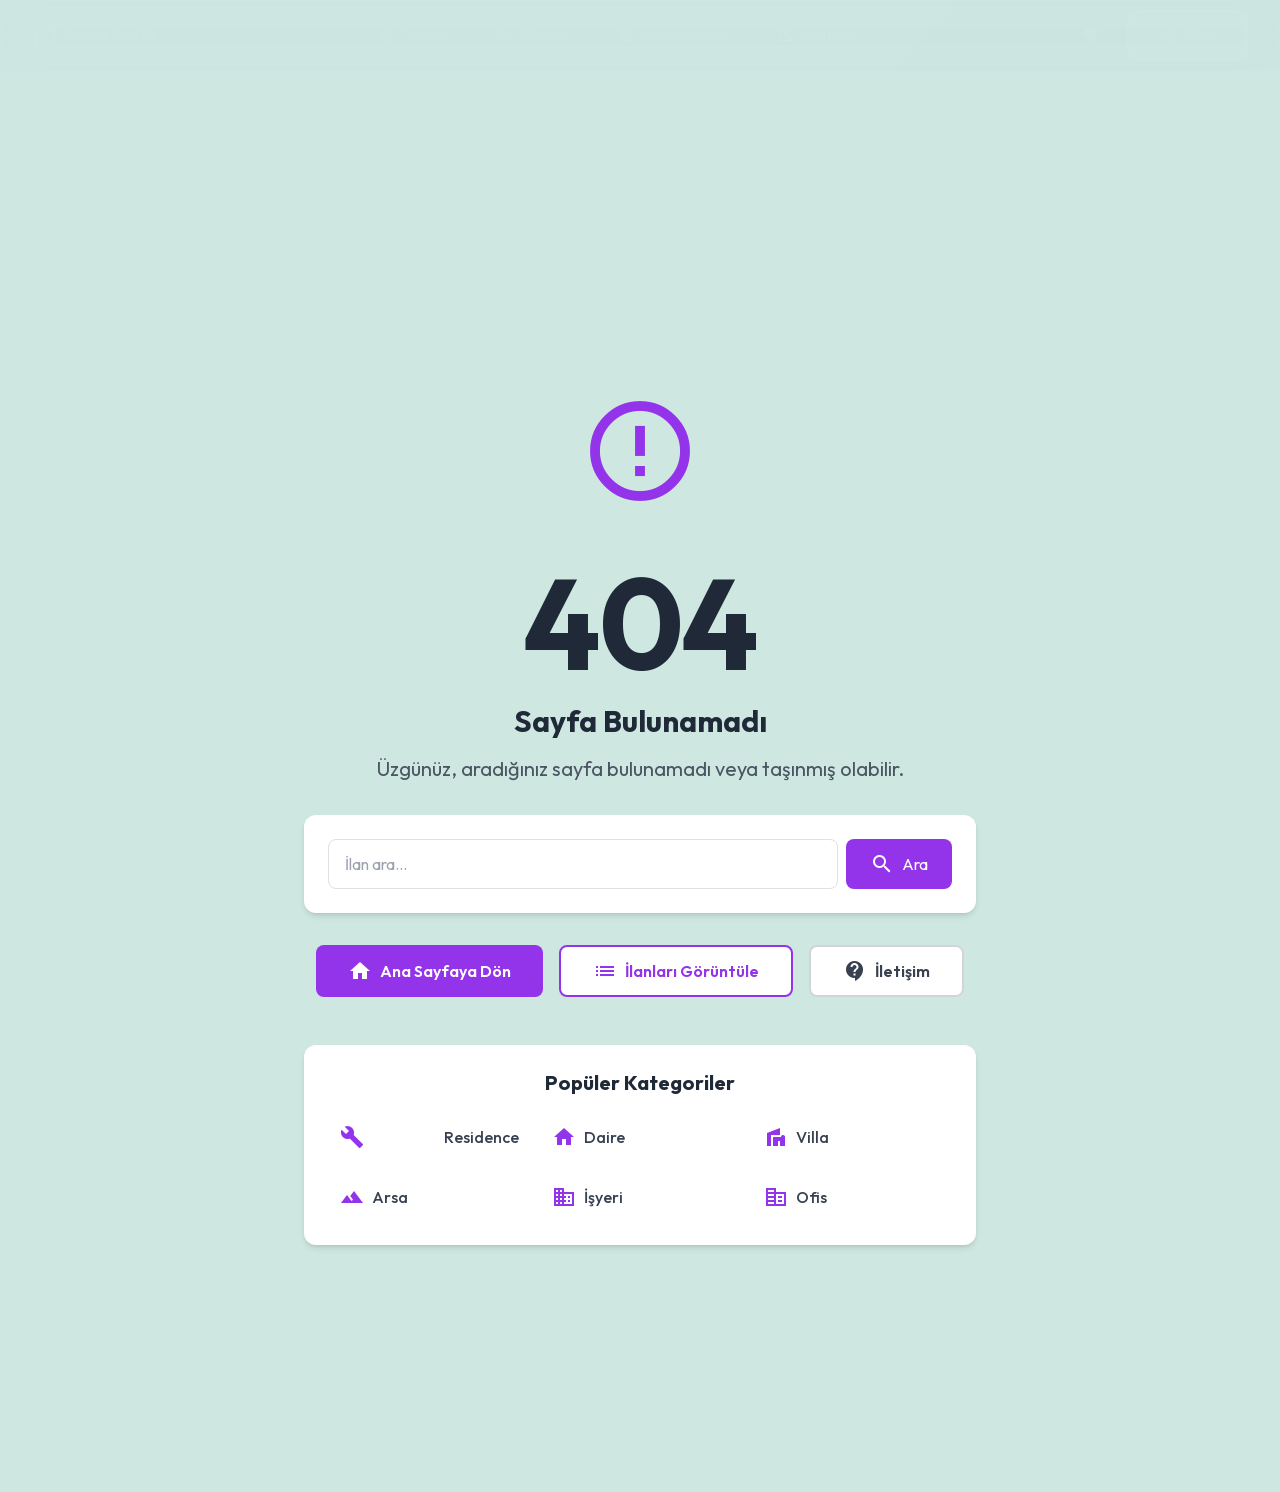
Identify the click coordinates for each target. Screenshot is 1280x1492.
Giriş (1187, 34)
